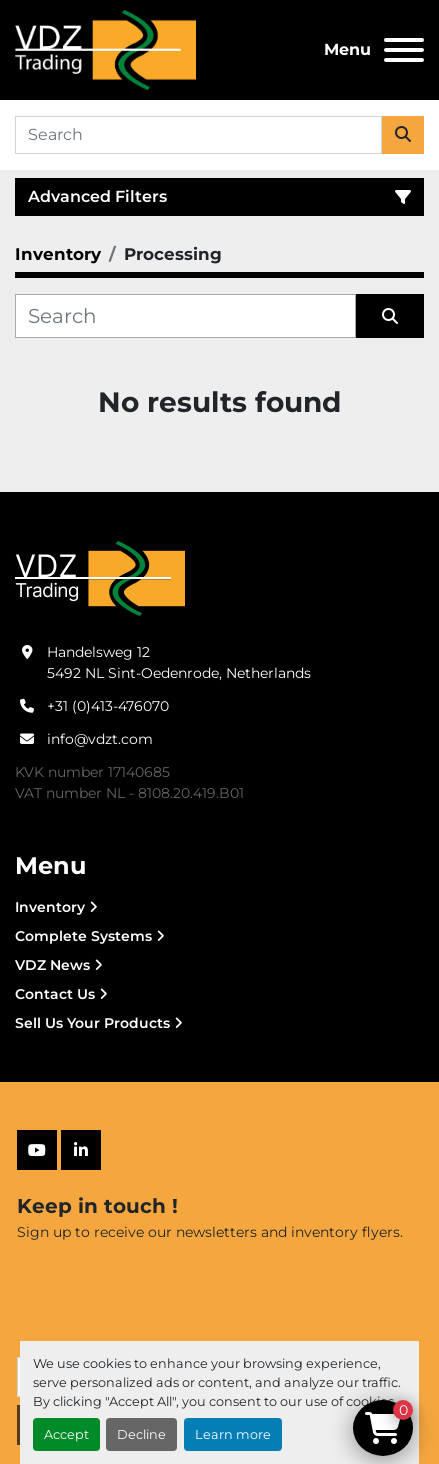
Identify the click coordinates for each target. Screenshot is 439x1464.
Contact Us (55, 994)
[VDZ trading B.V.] (100, 577)
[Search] (198, 135)
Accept (66, 1434)
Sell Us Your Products (92, 1023)
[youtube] (37, 1150)
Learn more (233, 1434)
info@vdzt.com (100, 739)
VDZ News (52, 965)
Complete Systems (83, 936)
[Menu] (404, 50)
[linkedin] (81, 1150)
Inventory (50, 907)
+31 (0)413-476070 (108, 706)
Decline (141, 1434)
